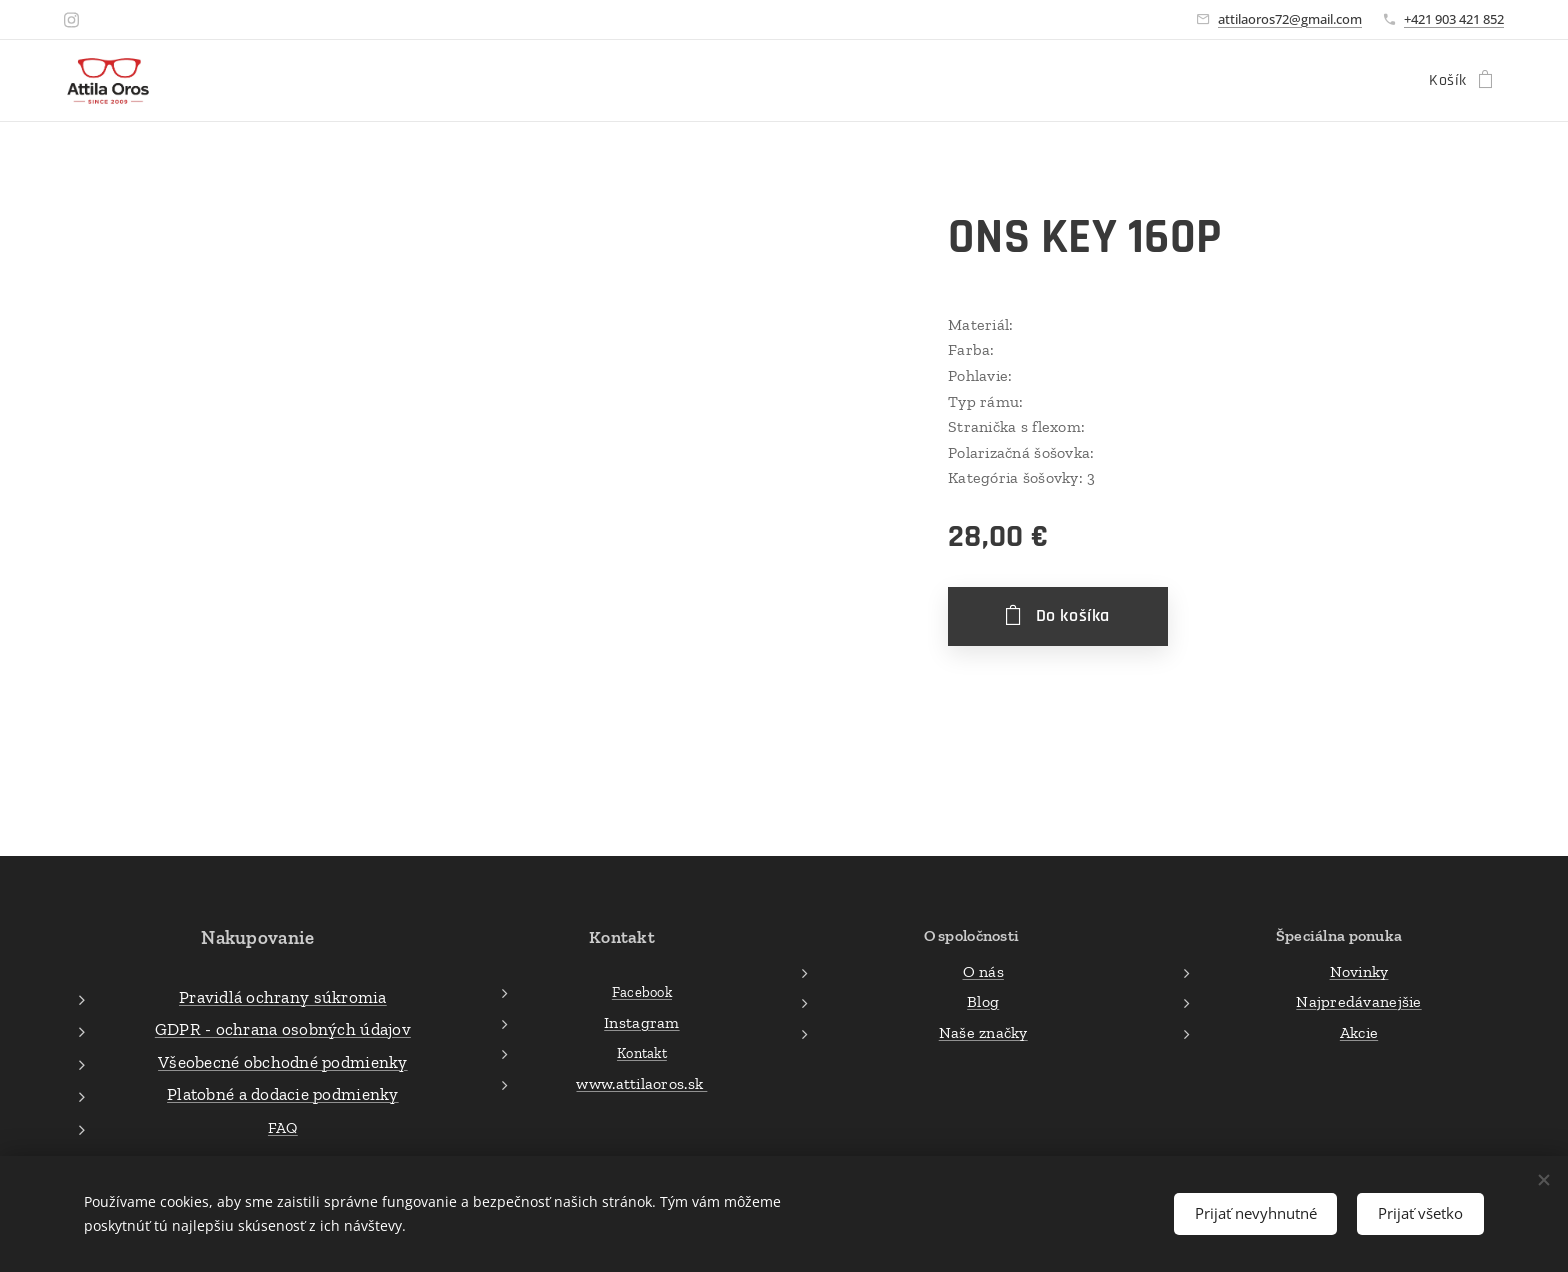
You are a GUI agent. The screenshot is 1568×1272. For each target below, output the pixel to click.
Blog (983, 1001)
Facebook (642, 992)
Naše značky (982, 1031)
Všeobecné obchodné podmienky (283, 1061)
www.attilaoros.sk (641, 1083)
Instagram (641, 1021)
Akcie (1359, 1031)
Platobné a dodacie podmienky (283, 1094)
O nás (982, 970)
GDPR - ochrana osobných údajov (283, 1029)
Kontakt (642, 1053)
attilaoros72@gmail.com (1290, 19)
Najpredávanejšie (1358, 1001)
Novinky (1359, 970)
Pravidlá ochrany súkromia (283, 996)
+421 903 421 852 (1454, 19)
